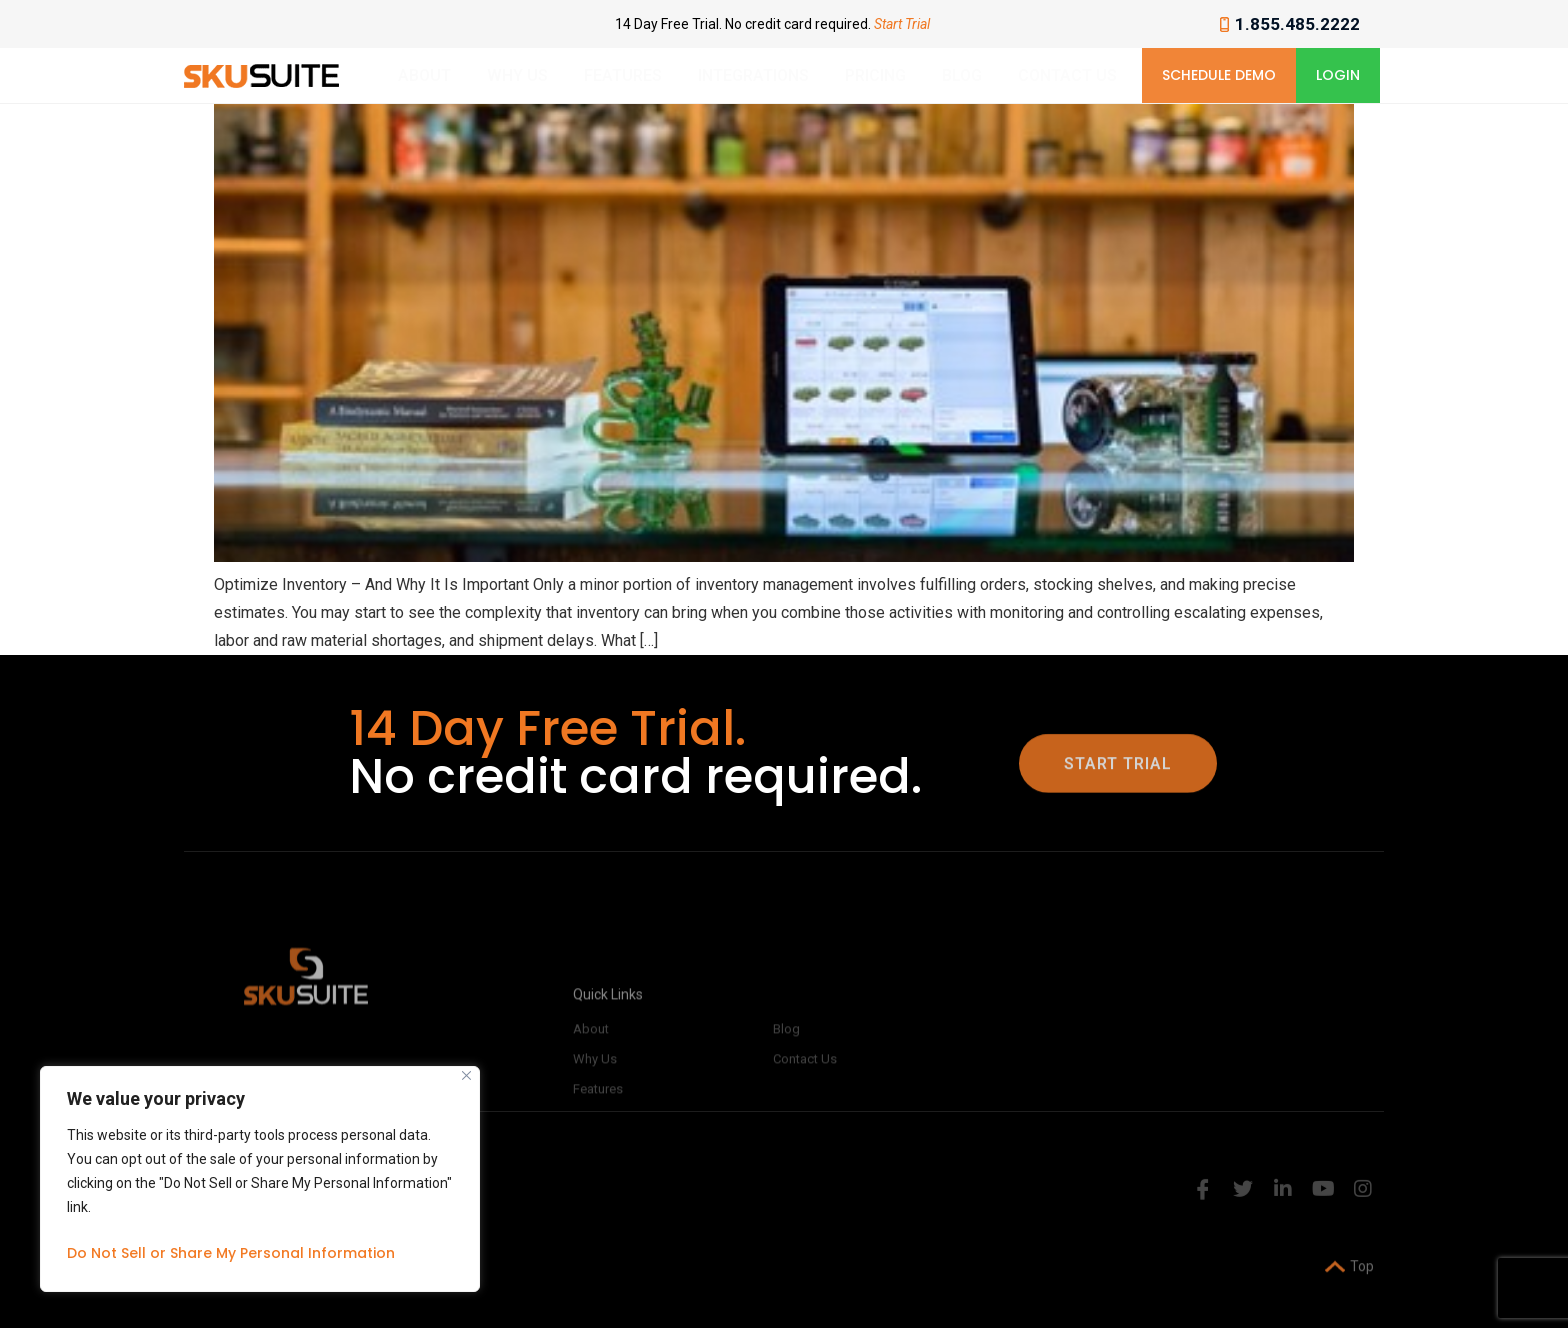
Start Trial (902, 24)
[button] (1219, 75)
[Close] (466, 1075)
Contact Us (1067, 75)
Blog (962, 75)
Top (1349, 1284)
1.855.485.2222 (1290, 24)
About (424, 75)
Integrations (753, 75)
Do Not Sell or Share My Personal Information (231, 1253)
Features (623, 75)
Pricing (875, 75)
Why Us (517, 75)
